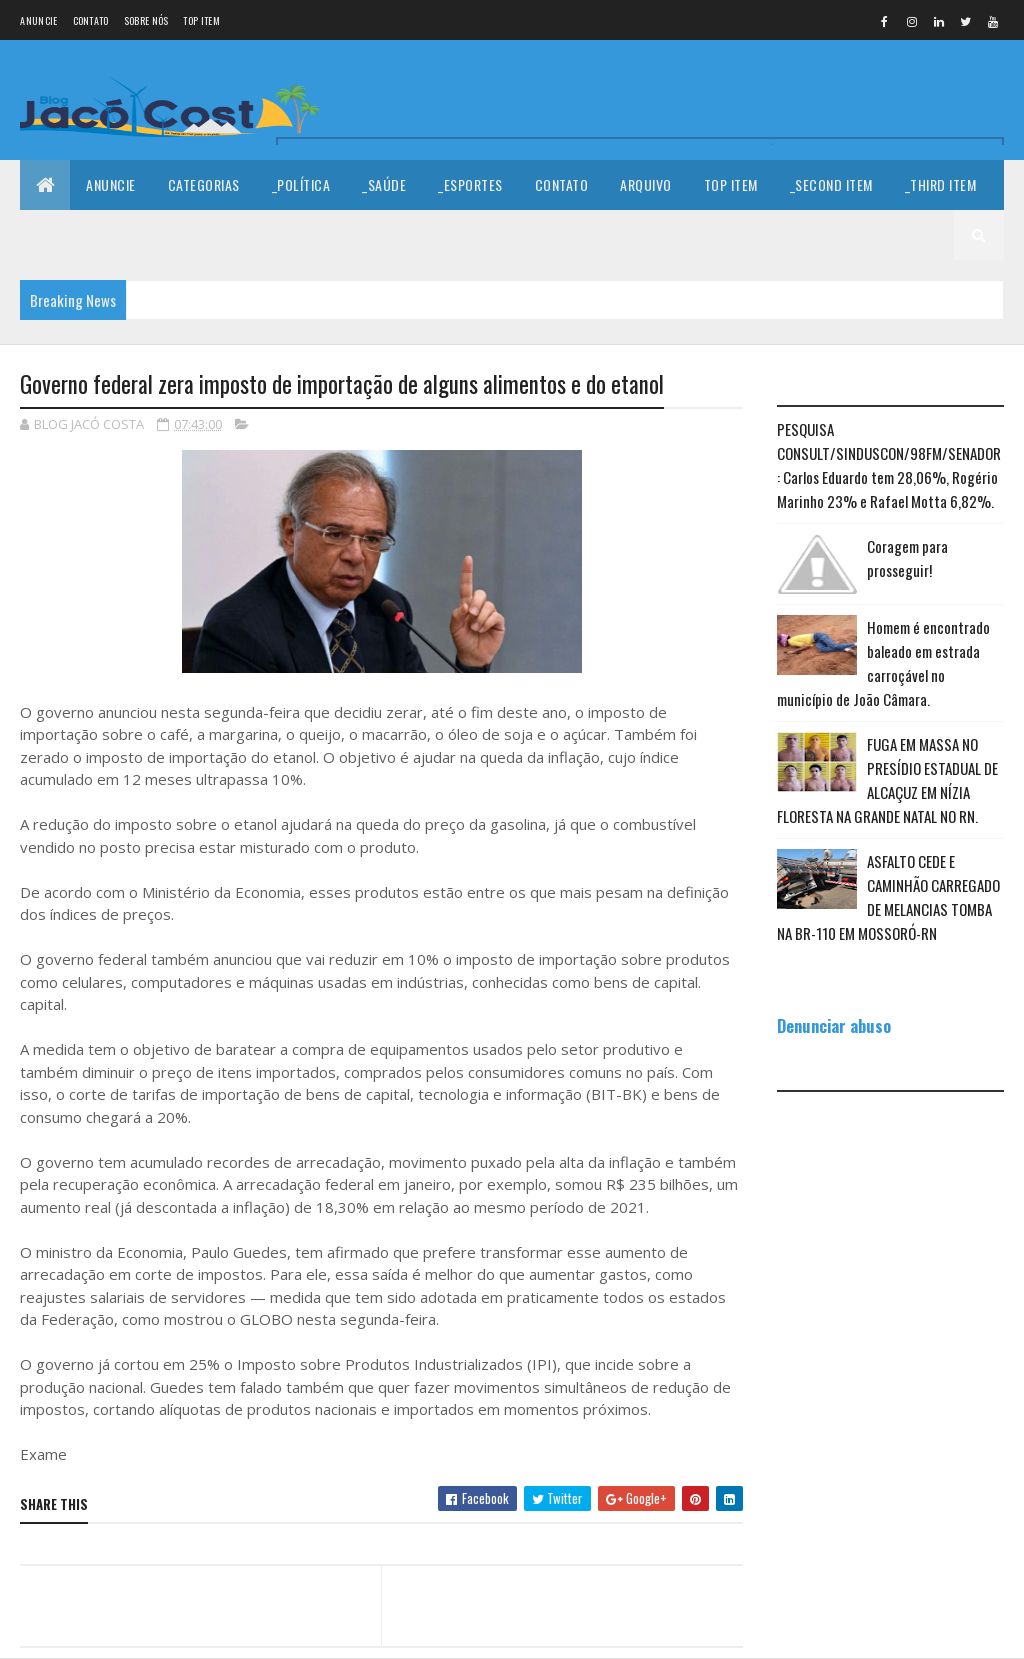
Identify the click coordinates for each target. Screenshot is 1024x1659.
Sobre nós (146, 20)
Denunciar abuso (834, 1025)
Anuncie (38, 20)
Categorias (204, 184)
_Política (301, 184)
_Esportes (470, 184)
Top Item (201, 20)
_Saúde (384, 184)
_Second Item (831, 184)
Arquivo (646, 184)
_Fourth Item (77, 234)
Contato (91, 20)
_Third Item (941, 184)
